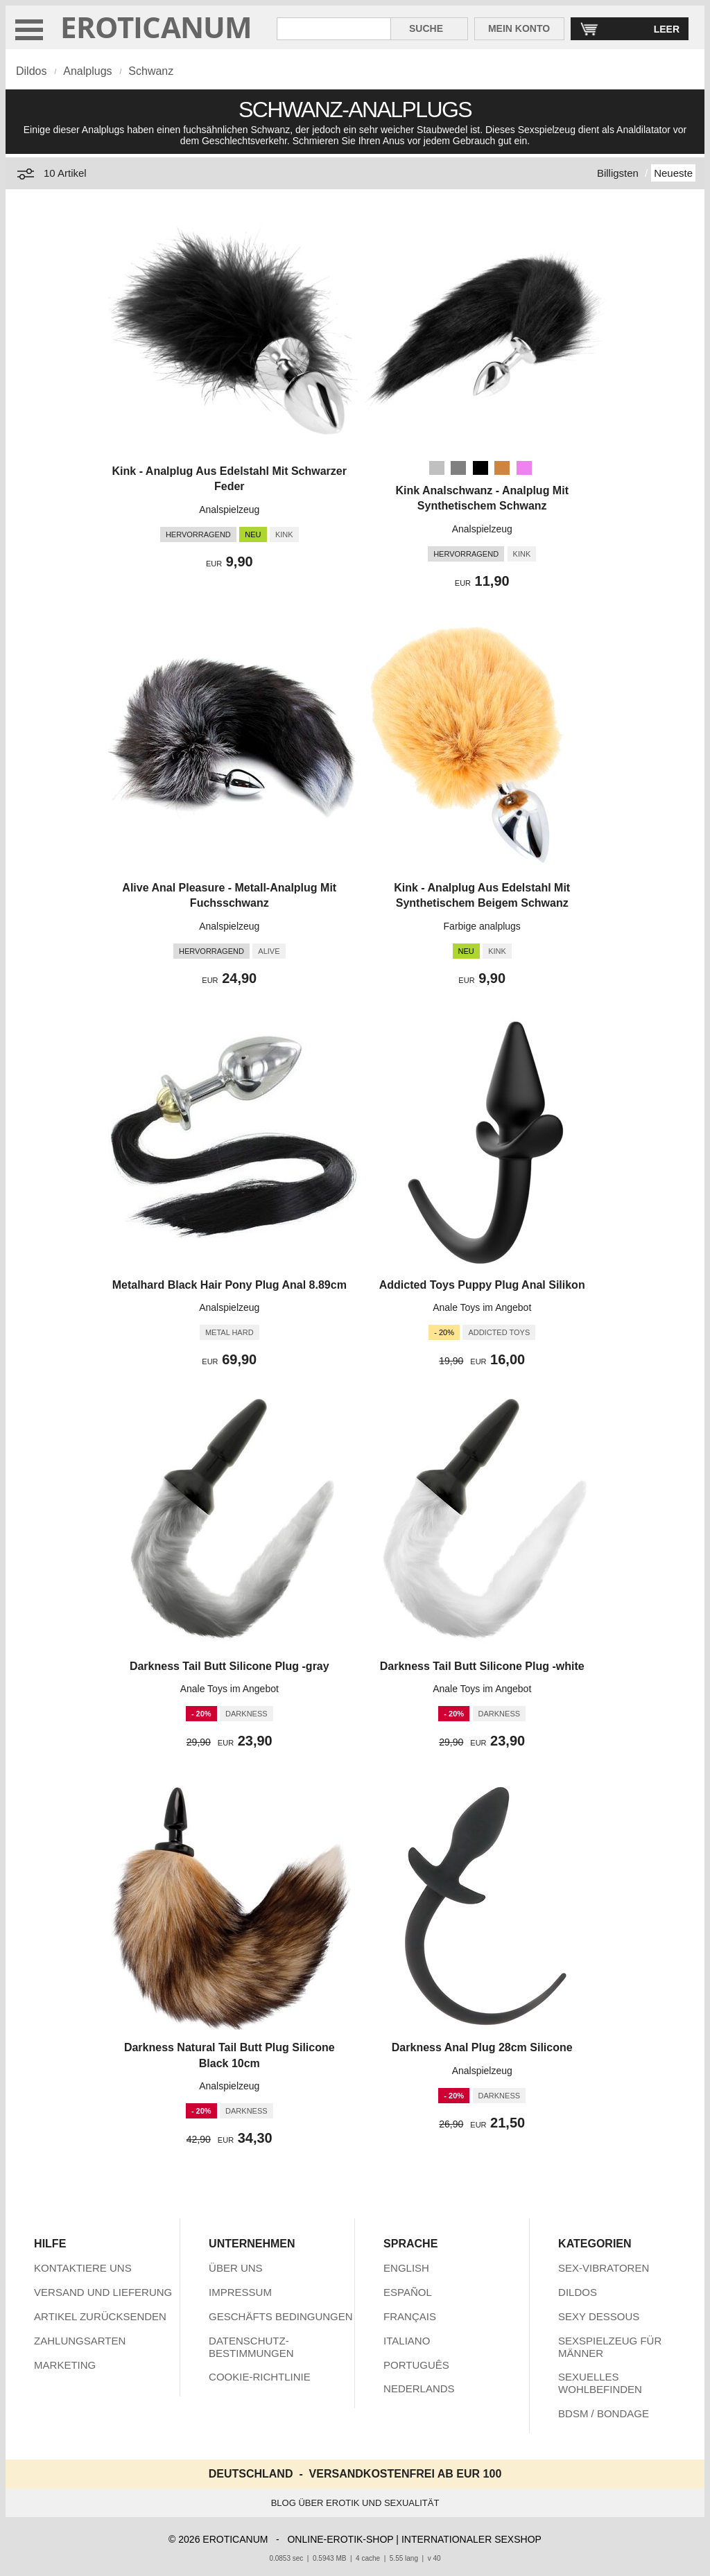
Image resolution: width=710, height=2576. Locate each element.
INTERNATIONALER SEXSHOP (471, 2539)
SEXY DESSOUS (598, 2316)
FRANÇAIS (409, 2316)
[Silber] (436, 468)
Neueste (673, 173)
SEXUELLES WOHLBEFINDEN (600, 2383)
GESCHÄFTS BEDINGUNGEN (281, 2316)
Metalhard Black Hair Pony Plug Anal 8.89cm (229, 1285)
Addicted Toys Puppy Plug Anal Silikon (482, 1285)
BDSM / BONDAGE (603, 2413)
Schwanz (150, 71)
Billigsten (618, 173)
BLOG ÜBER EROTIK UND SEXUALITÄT (355, 2503)
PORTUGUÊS (416, 2365)
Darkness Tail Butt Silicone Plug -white (482, 1666)
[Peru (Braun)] (502, 468)
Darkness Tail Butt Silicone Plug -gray (229, 1666)
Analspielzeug (229, 509)
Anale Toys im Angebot (482, 1307)
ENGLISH (406, 2268)
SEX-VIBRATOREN (603, 2268)
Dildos (31, 71)
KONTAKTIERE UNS (83, 2268)
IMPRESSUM (240, 2292)
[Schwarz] (480, 468)
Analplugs (87, 71)
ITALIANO (406, 2341)
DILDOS (577, 2292)
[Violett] (524, 468)
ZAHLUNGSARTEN (79, 2341)
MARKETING (65, 2365)
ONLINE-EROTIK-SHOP (340, 2539)
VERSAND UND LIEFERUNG (103, 2292)
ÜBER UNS (236, 2268)
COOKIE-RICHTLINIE (260, 2377)
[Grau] (458, 468)
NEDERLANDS (419, 2388)
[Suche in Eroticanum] (334, 28)
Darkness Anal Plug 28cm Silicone (482, 2047)
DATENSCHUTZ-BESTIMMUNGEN (251, 2347)
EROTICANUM (156, 26)
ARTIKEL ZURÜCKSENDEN (100, 2316)
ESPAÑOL (407, 2292)
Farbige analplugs (482, 926)
